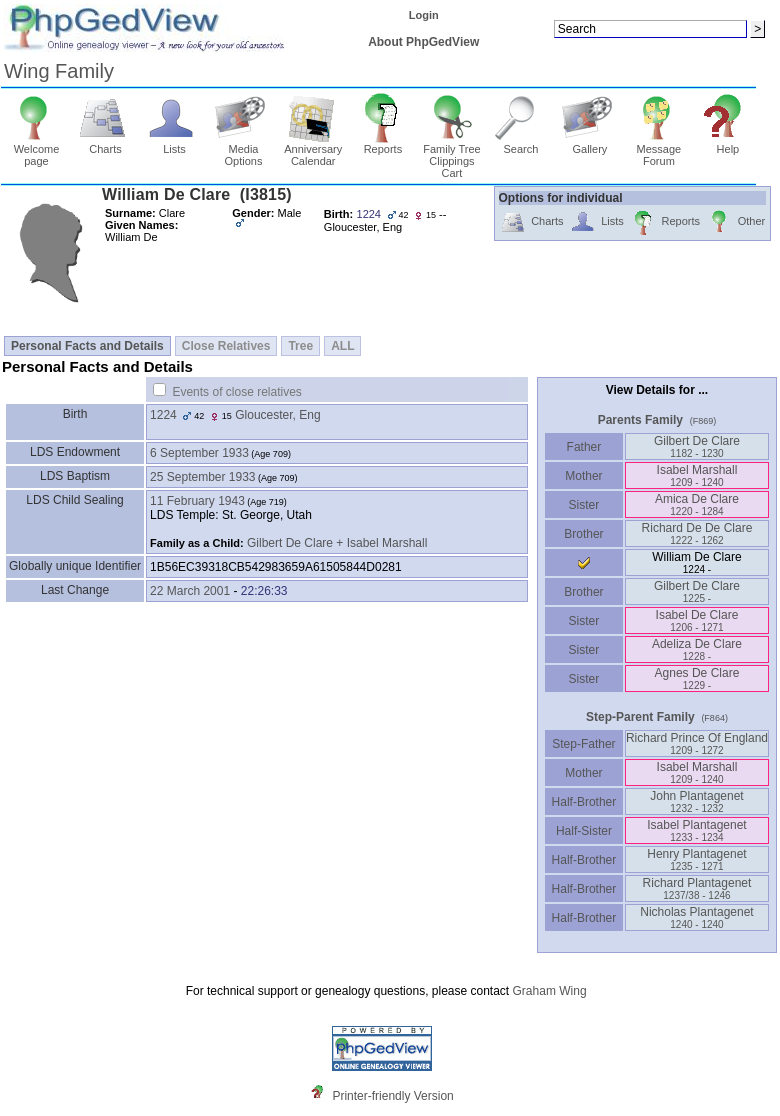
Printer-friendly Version (392, 1096)
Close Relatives (226, 346)
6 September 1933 (199, 453)
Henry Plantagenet (696, 859)
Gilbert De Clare (697, 446)
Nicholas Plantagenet (696, 917)
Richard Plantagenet (697, 888)
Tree (300, 346)
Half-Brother (584, 802)
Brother (583, 534)
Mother (584, 476)
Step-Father (584, 744)
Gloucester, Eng (277, 415)
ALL (342, 346)
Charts (105, 144)
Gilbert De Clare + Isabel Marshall (337, 543)
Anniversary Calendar (313, 150)
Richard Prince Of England (697, 743)
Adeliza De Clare (697, 649)
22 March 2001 (190, 591)
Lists (174, 144)
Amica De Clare (697, 504)
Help (728, 144)
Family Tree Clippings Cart (451, 156)
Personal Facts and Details (87, 346)
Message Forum (659, 150)
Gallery (590, 144)
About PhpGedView (423, 42)
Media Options (243, 150)
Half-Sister (584, 831)
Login (424, 15)
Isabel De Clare (697, 620)
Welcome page (36, 150)
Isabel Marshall (697, 475)
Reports (383, 144)
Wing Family (59, 71)
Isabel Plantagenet (696, 830)
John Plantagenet (696, 801)
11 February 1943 (197, 501)
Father (583, 447)
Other (735, 222)
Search (521, 144)
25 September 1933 (202, 477)
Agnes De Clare (697, 678)
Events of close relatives (236, 392)
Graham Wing (550, 991)
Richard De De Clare (697, 533)
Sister (584, 505)
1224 (163, 415)
